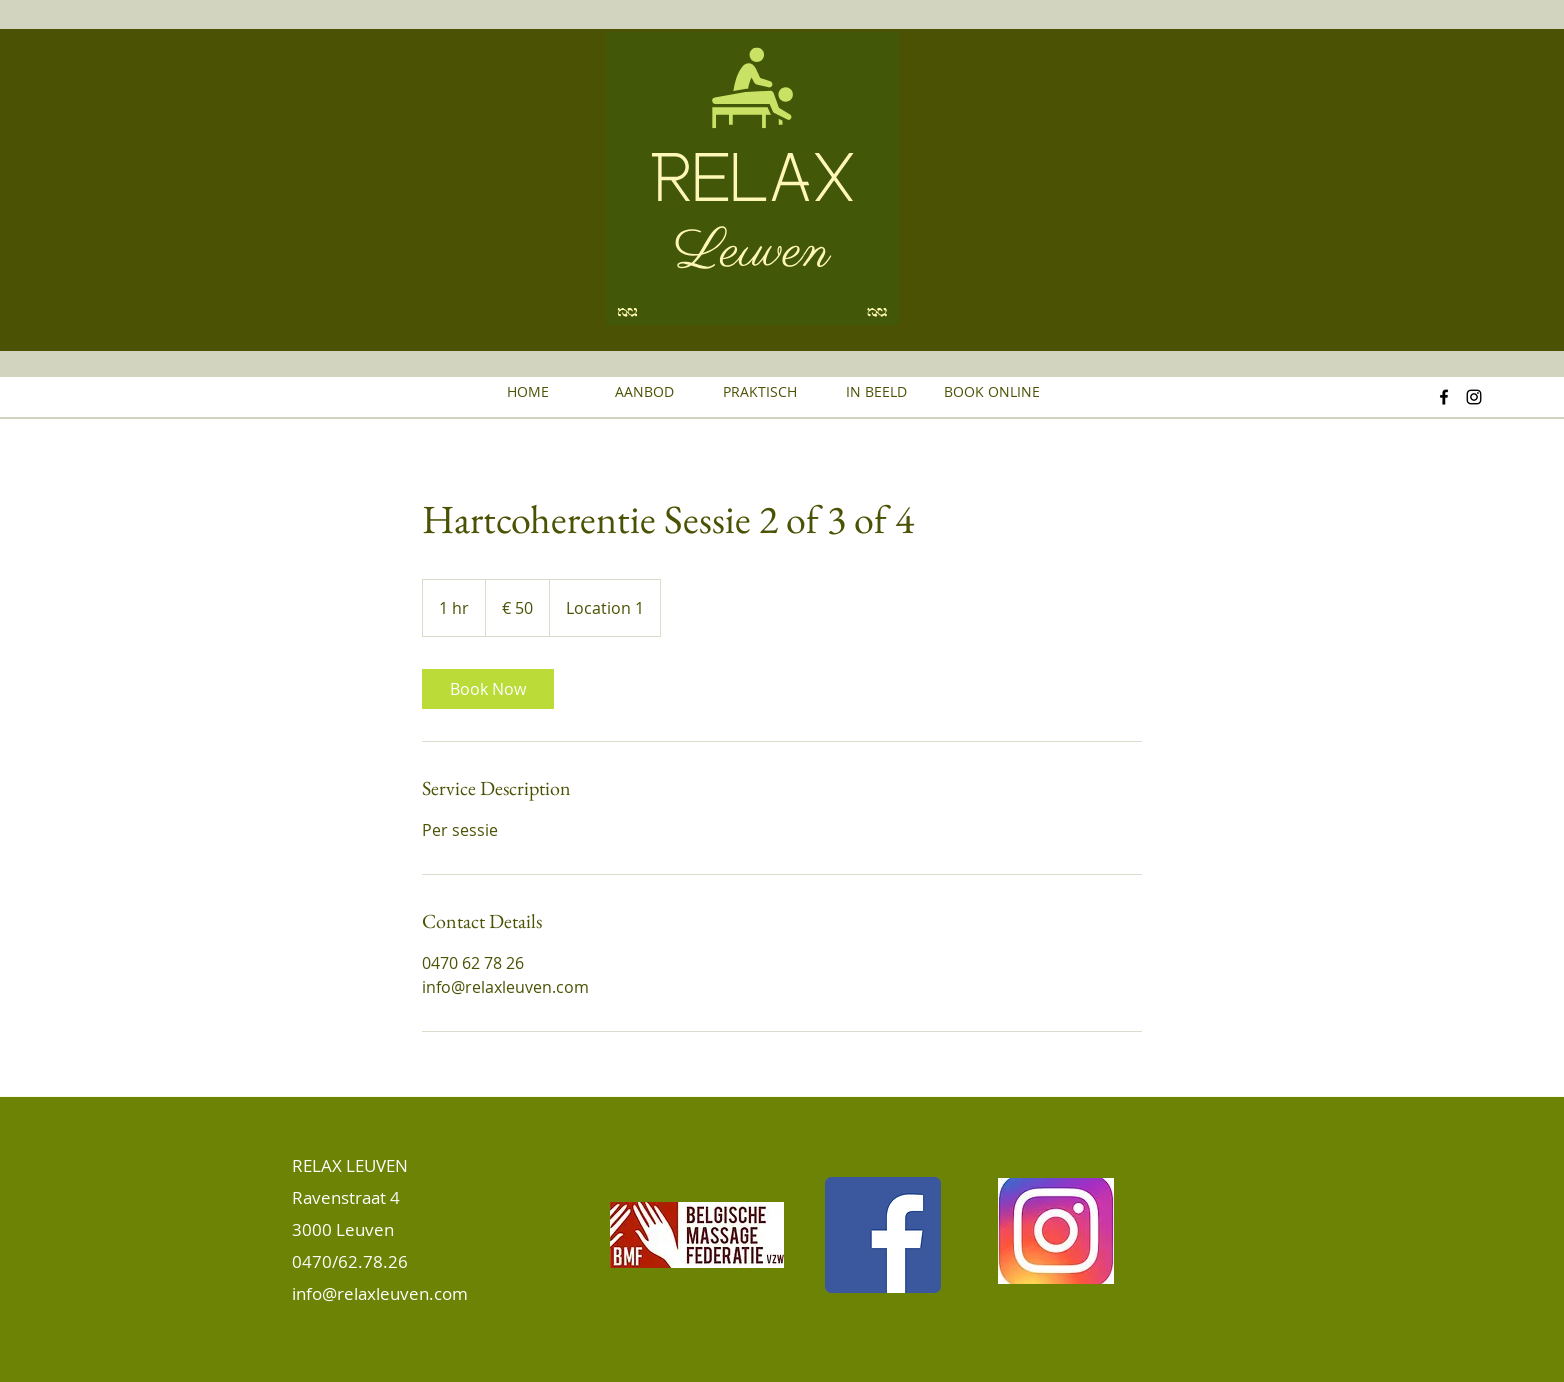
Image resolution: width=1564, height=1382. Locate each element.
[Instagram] (1474, 397)
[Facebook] (1444, 397)
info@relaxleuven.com (380, 1293)
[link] (488, 689)
